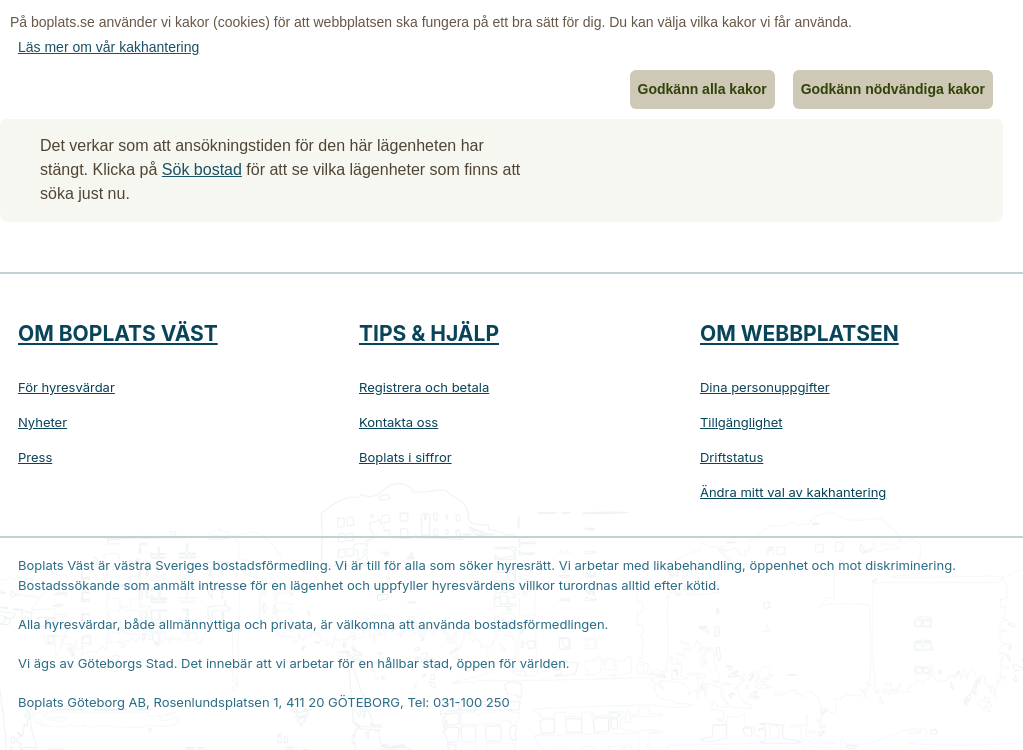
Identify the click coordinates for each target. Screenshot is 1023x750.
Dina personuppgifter (765, 387)
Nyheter (42, 422)
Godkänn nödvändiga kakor (893, 89)
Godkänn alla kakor (702, 89)
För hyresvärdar (66, 387)
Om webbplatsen (799, 333)
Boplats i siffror (405, 457)
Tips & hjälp (429, 333)
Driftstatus (731, 457)
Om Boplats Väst (118, 333)
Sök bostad (202, 169)
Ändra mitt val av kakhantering (793, 492)
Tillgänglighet (741, 422)
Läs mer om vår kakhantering (108, 47)
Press (35, 457)
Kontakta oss (398, 422)
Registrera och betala (424, 387)
